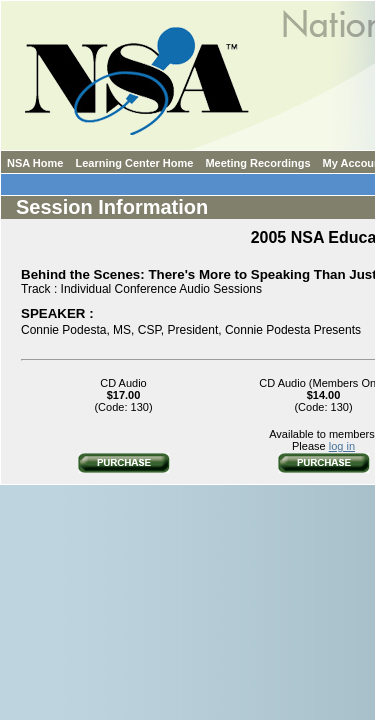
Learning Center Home (134, 163)
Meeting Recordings (257, 163)
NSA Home (35, 163)
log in (342, 446)
